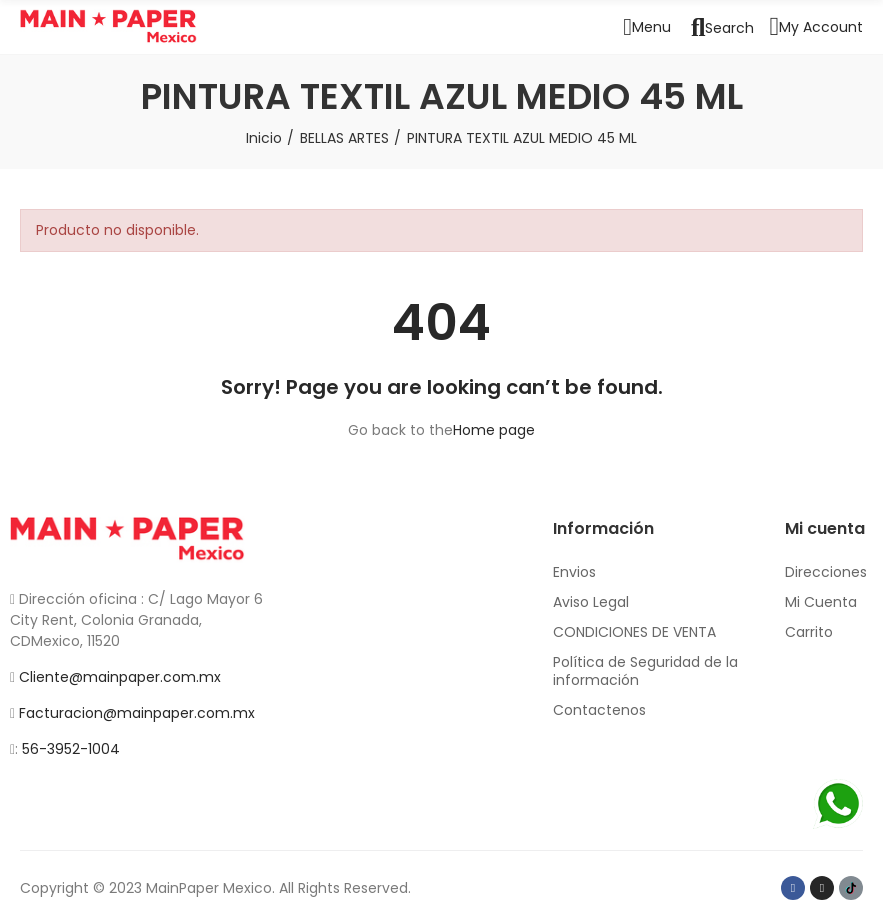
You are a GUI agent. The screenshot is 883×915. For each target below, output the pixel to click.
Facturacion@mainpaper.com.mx (137, 713)
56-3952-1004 (71, 749)
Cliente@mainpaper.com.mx (120, 677)
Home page (494, 430)
